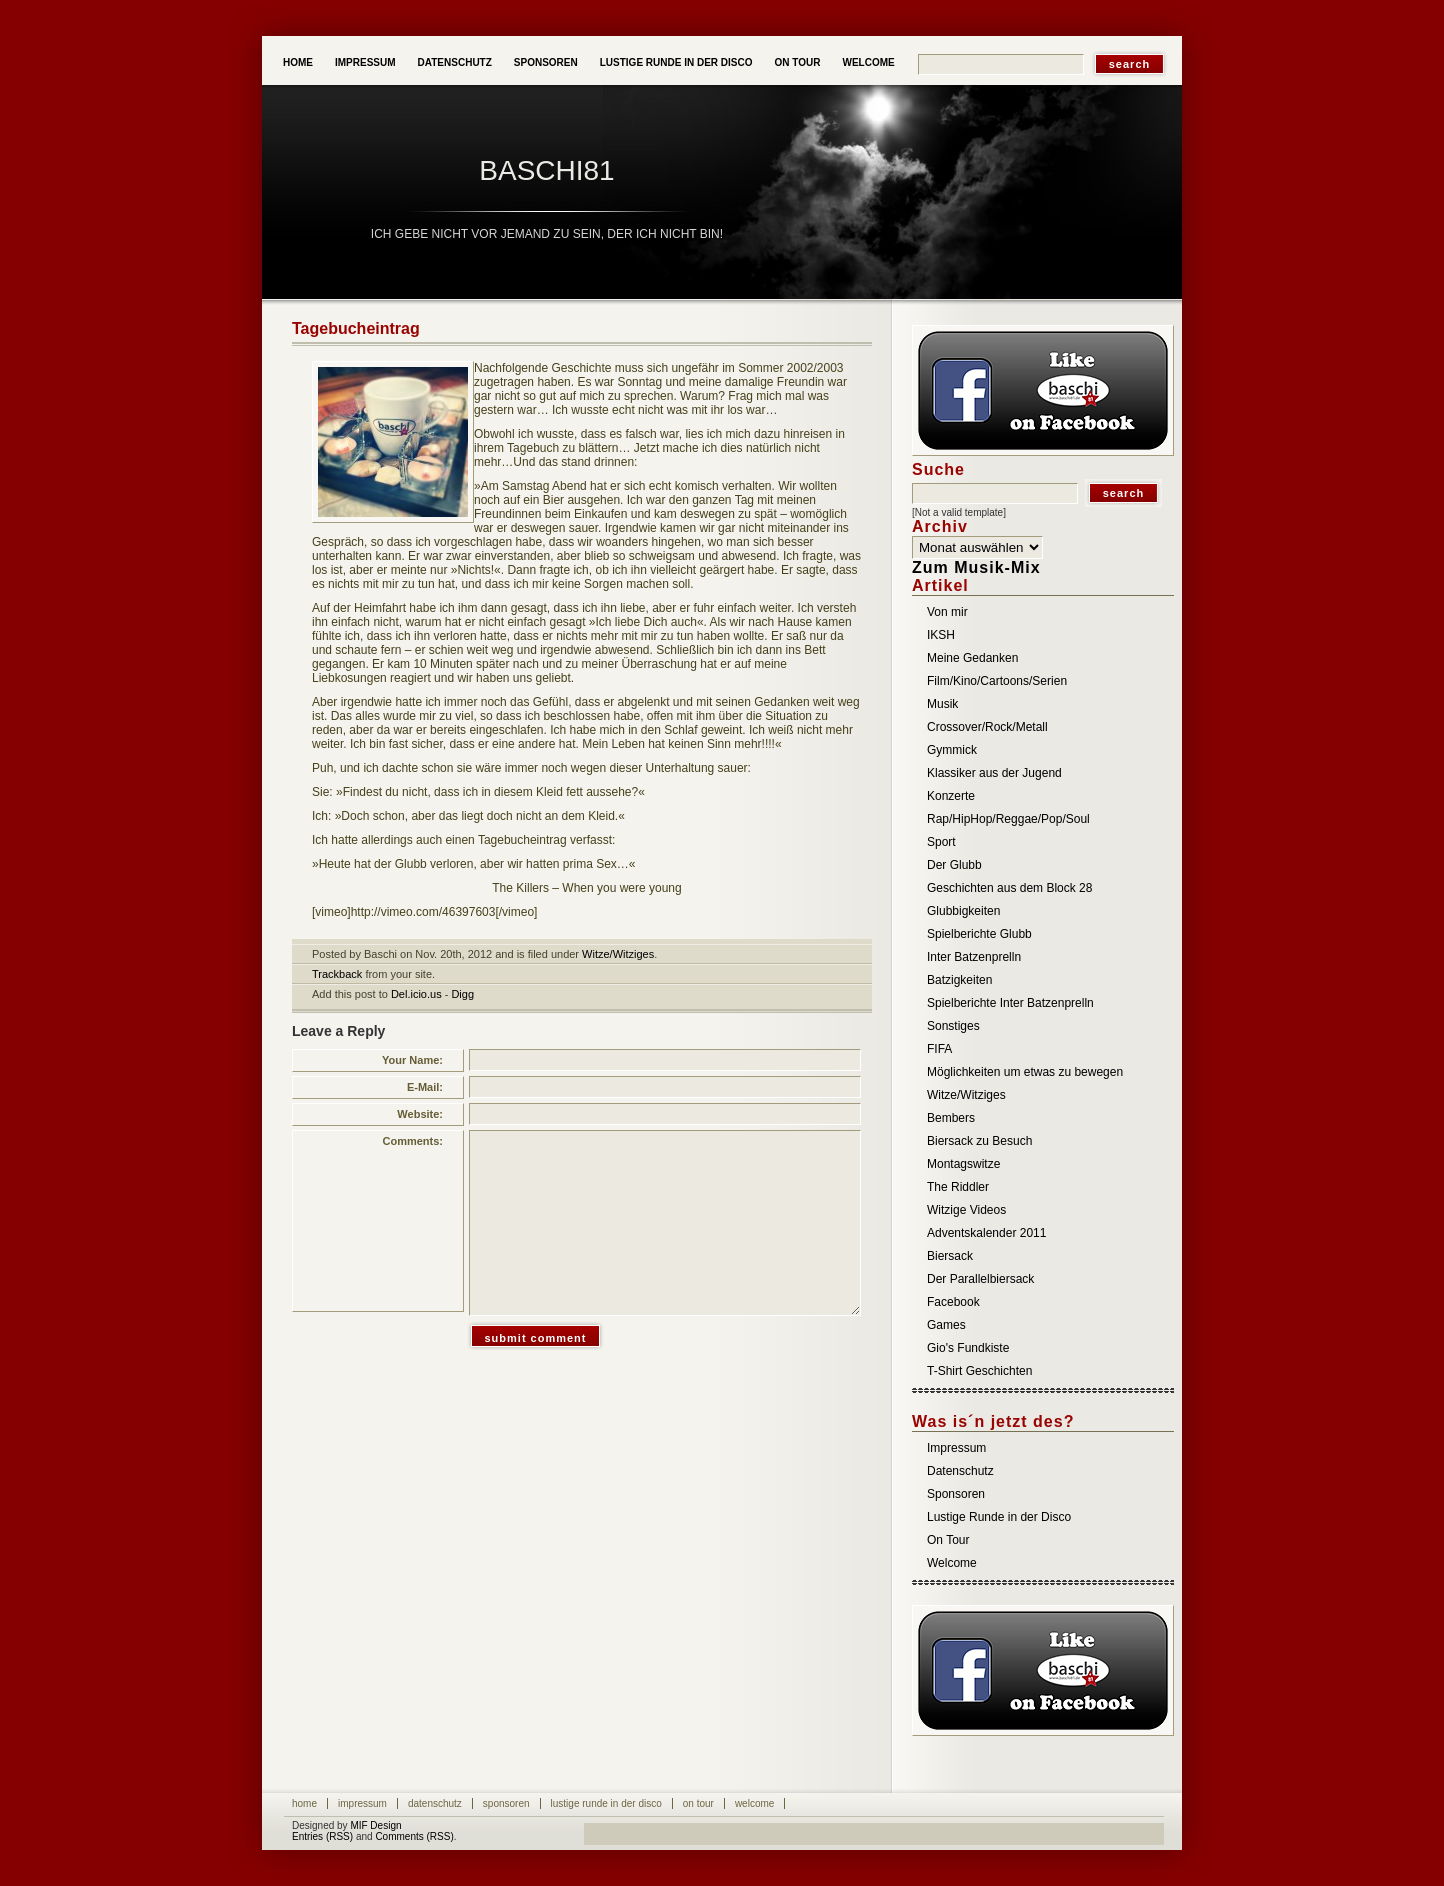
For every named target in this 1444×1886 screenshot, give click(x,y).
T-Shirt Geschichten (979, 1371)
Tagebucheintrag (356, 328)
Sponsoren (546, 62)
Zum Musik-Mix (976, 567)
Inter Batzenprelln (974, 957)
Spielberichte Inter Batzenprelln (1010, 1003)
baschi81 (546, 170)
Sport (941, 842)
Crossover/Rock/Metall (987, 727)
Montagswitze (963, 1164)
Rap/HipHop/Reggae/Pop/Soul (1008, 819)
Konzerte (951, 796)
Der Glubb (954, 865)
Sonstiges (953, 1026)
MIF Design (375, 1825)
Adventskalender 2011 (986, 1233)
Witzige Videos (966, 1210)
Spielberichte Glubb (979, 934)
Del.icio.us (416, 994)
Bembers (951, 1118)
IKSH (941, 635)
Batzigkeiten (959, 980)
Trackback (337, 974)
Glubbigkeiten (963, 911)
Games (946, 1325)
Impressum (365, 62)
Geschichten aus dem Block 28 (1009, 888)
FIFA (939, 1049)
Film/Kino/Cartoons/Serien (997, 681)
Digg (462, 994)
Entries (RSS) (322, 1836)
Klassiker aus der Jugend (994, 773)
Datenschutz (455, 62)
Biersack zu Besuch (979, 1141)
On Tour (798, 62)
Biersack (950, 1256)
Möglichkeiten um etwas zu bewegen (1025, 1072)
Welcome (868, 62)
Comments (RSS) (414, 1836)
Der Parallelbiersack (980, 1279)
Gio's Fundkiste (968, 1348)
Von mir (947, 612)
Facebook (953, 1302)
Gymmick (952, 750)
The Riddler (958, 1187)
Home (298, 62)
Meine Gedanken (972, 658)
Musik (942, 704)
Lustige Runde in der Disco (676, 62)
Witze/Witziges (618, 954)
